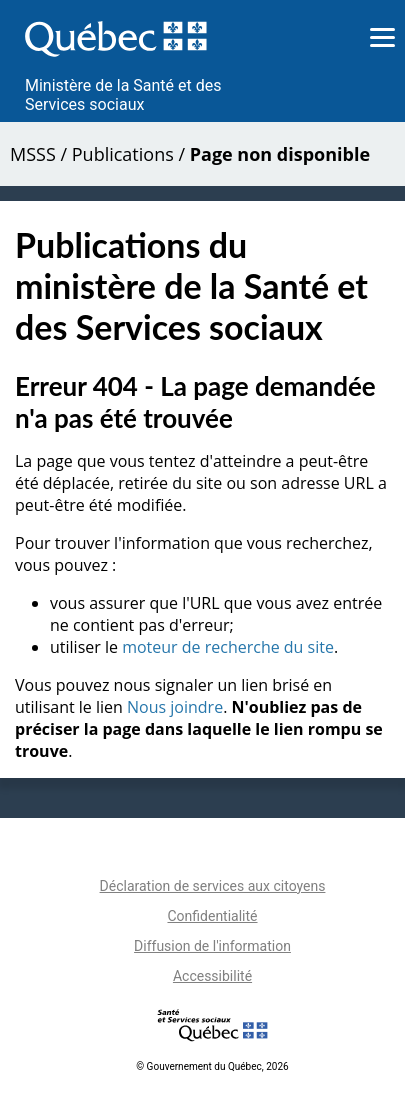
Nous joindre (175, 707)
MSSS (33, 154)
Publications (123, 154)
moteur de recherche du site (228, 647)
